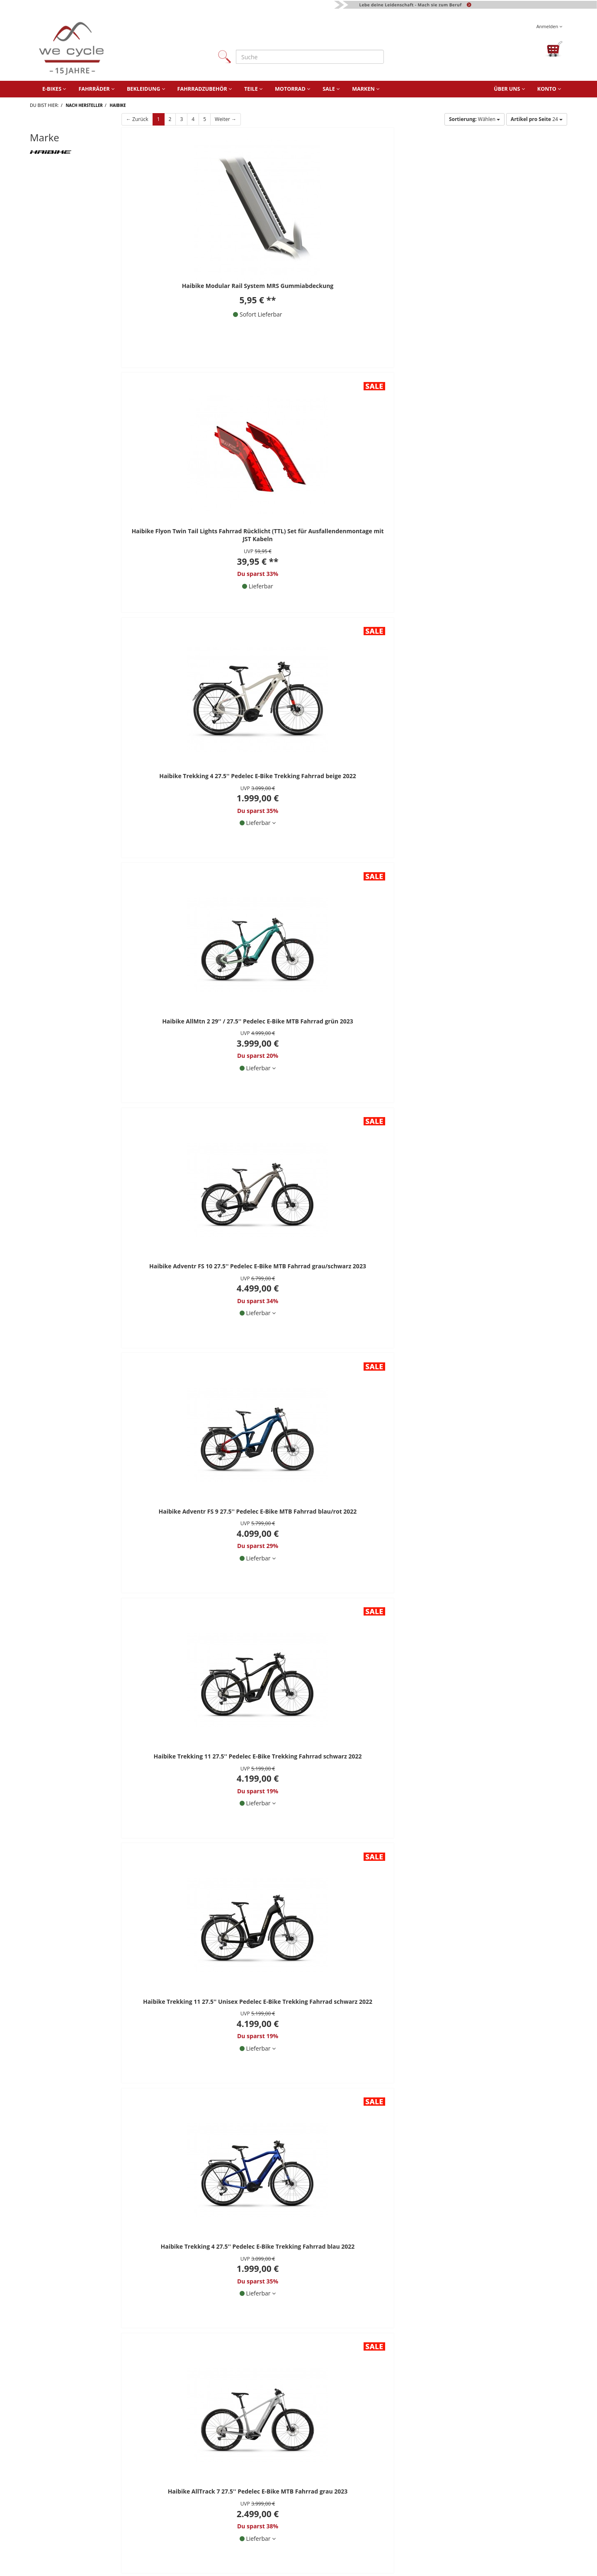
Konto (549, 88)
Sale (331, 88)
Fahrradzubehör (204, 88)
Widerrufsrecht (224, 2534)
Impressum (219, 2497)
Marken (365, 88)
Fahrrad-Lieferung (475, 2521)
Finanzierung (345, 2509)
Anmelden (549, 26)
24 (537, 119)
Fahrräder (96, 88)
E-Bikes (54, 88)
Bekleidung (146, 88)
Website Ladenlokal (477, 2473)
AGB (210, 2509)
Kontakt (215, 2473)
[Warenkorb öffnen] (553, 49)
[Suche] (310, 57)
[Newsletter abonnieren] (356, 2145)
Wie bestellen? (347, 2485)
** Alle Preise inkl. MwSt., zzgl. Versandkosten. (95, 1998)
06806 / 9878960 (119, 2073)
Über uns (509, 88)
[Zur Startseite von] (115, 49)
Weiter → (225, 119)
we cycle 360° (469, 2485)
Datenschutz (221, 2521)
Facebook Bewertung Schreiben (481, 2092)
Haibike (118, 105)
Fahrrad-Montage (474, 2509)
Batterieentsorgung (354, 2521)
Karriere (462, 2497)
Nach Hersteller (84, 105)
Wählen (474, 119)
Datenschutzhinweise (257, 2113)
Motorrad (292, 88)
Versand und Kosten (355, 2534)
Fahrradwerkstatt (351, 2473)
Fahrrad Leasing (349, 2497)
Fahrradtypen (469, 2534)
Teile (253, 88)
